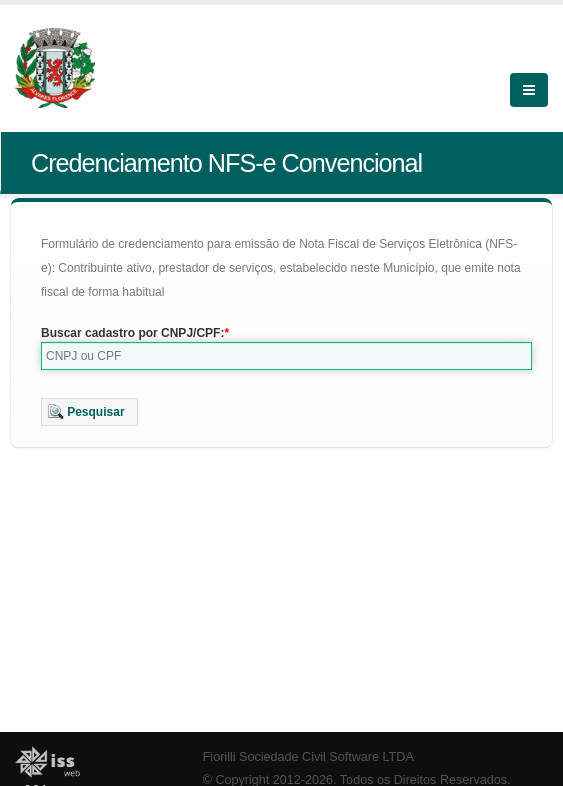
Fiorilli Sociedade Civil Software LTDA (308, 757)
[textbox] (286, 356)
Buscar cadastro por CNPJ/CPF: (132, 333)
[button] (89, 412)
